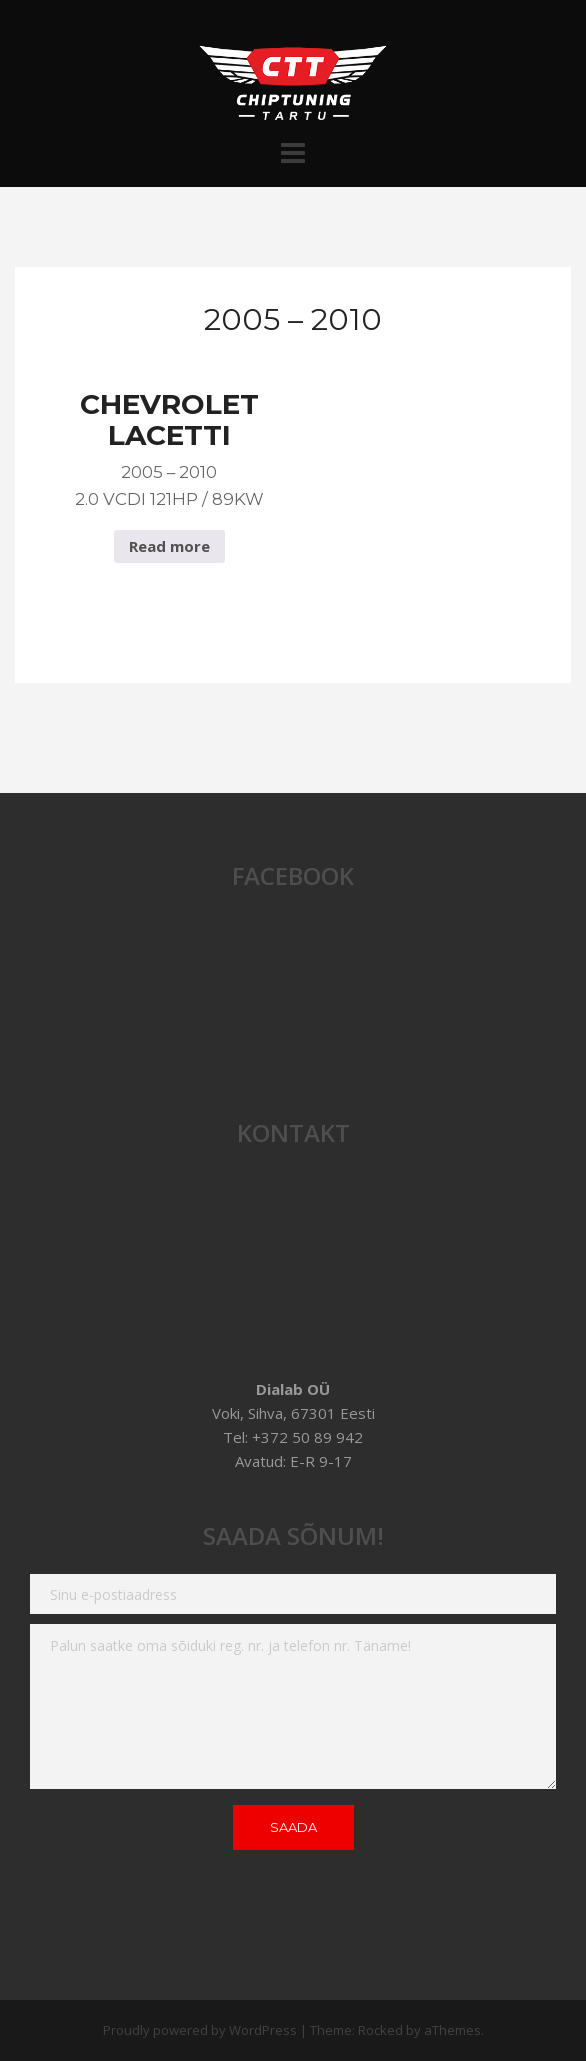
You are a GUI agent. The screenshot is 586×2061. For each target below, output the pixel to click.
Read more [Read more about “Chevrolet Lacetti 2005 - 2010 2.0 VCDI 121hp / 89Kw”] (169, 546)
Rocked (380, 2030)
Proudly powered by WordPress (200, 2030)
